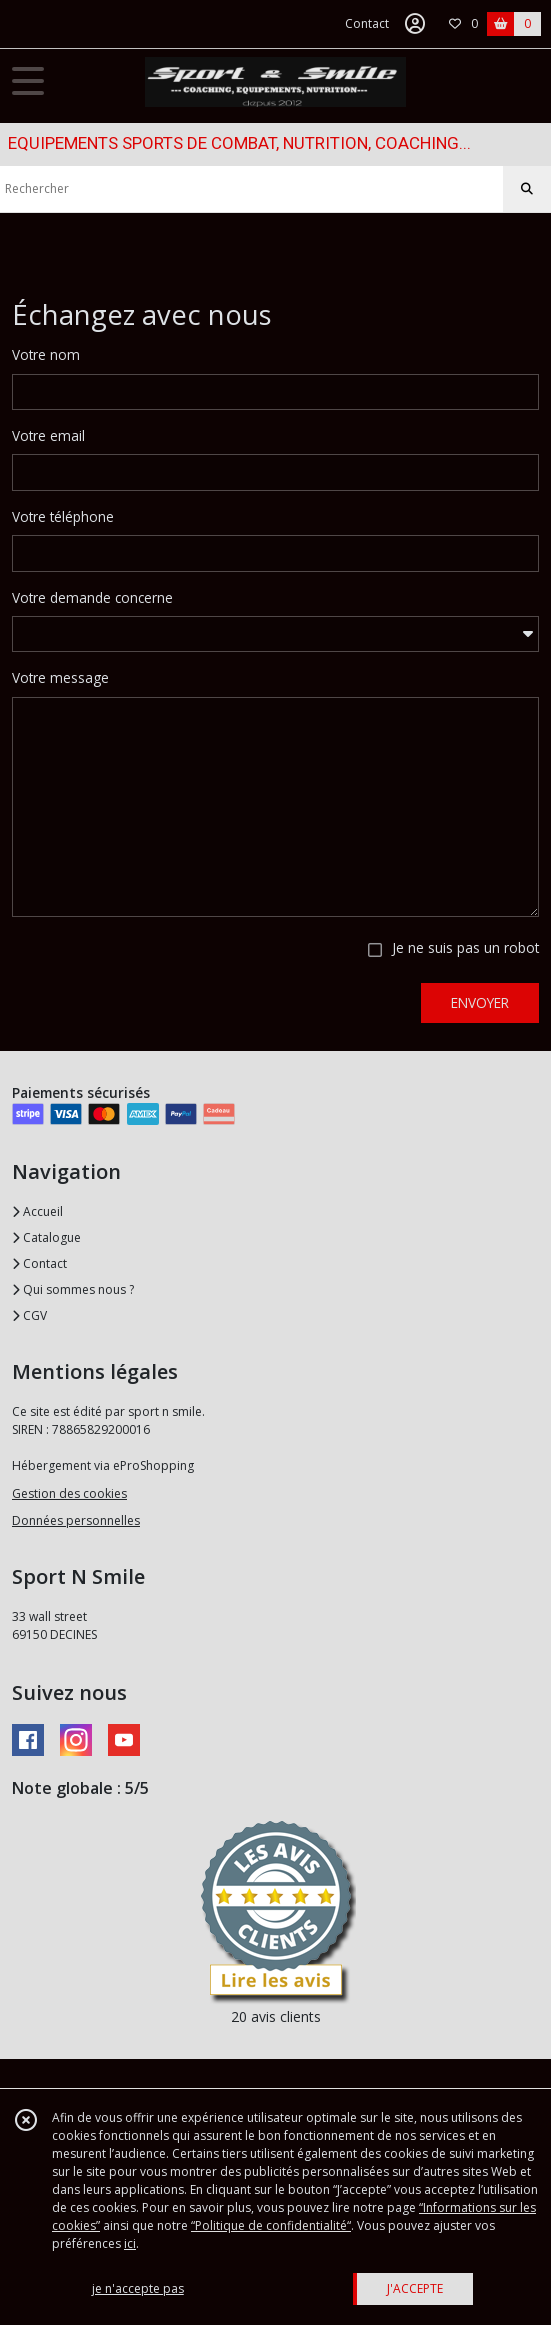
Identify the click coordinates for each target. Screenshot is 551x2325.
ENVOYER (480, 1002)
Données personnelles (76, 1520)
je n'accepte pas (138, 2288)
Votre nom (46, 354)
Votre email (48, 435)
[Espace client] (415, 24)
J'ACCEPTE (415, 2288)
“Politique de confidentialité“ (271, 2225)
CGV (29, 1315)
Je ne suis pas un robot (465, 947)
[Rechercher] (527, 189)
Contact (367, 23)
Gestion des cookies (69, 1493)
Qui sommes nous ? (73, 1289)
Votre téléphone (63, 516)
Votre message (60, 677)
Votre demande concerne (92, 597)
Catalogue (46, 1237)
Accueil (37, 1211)
